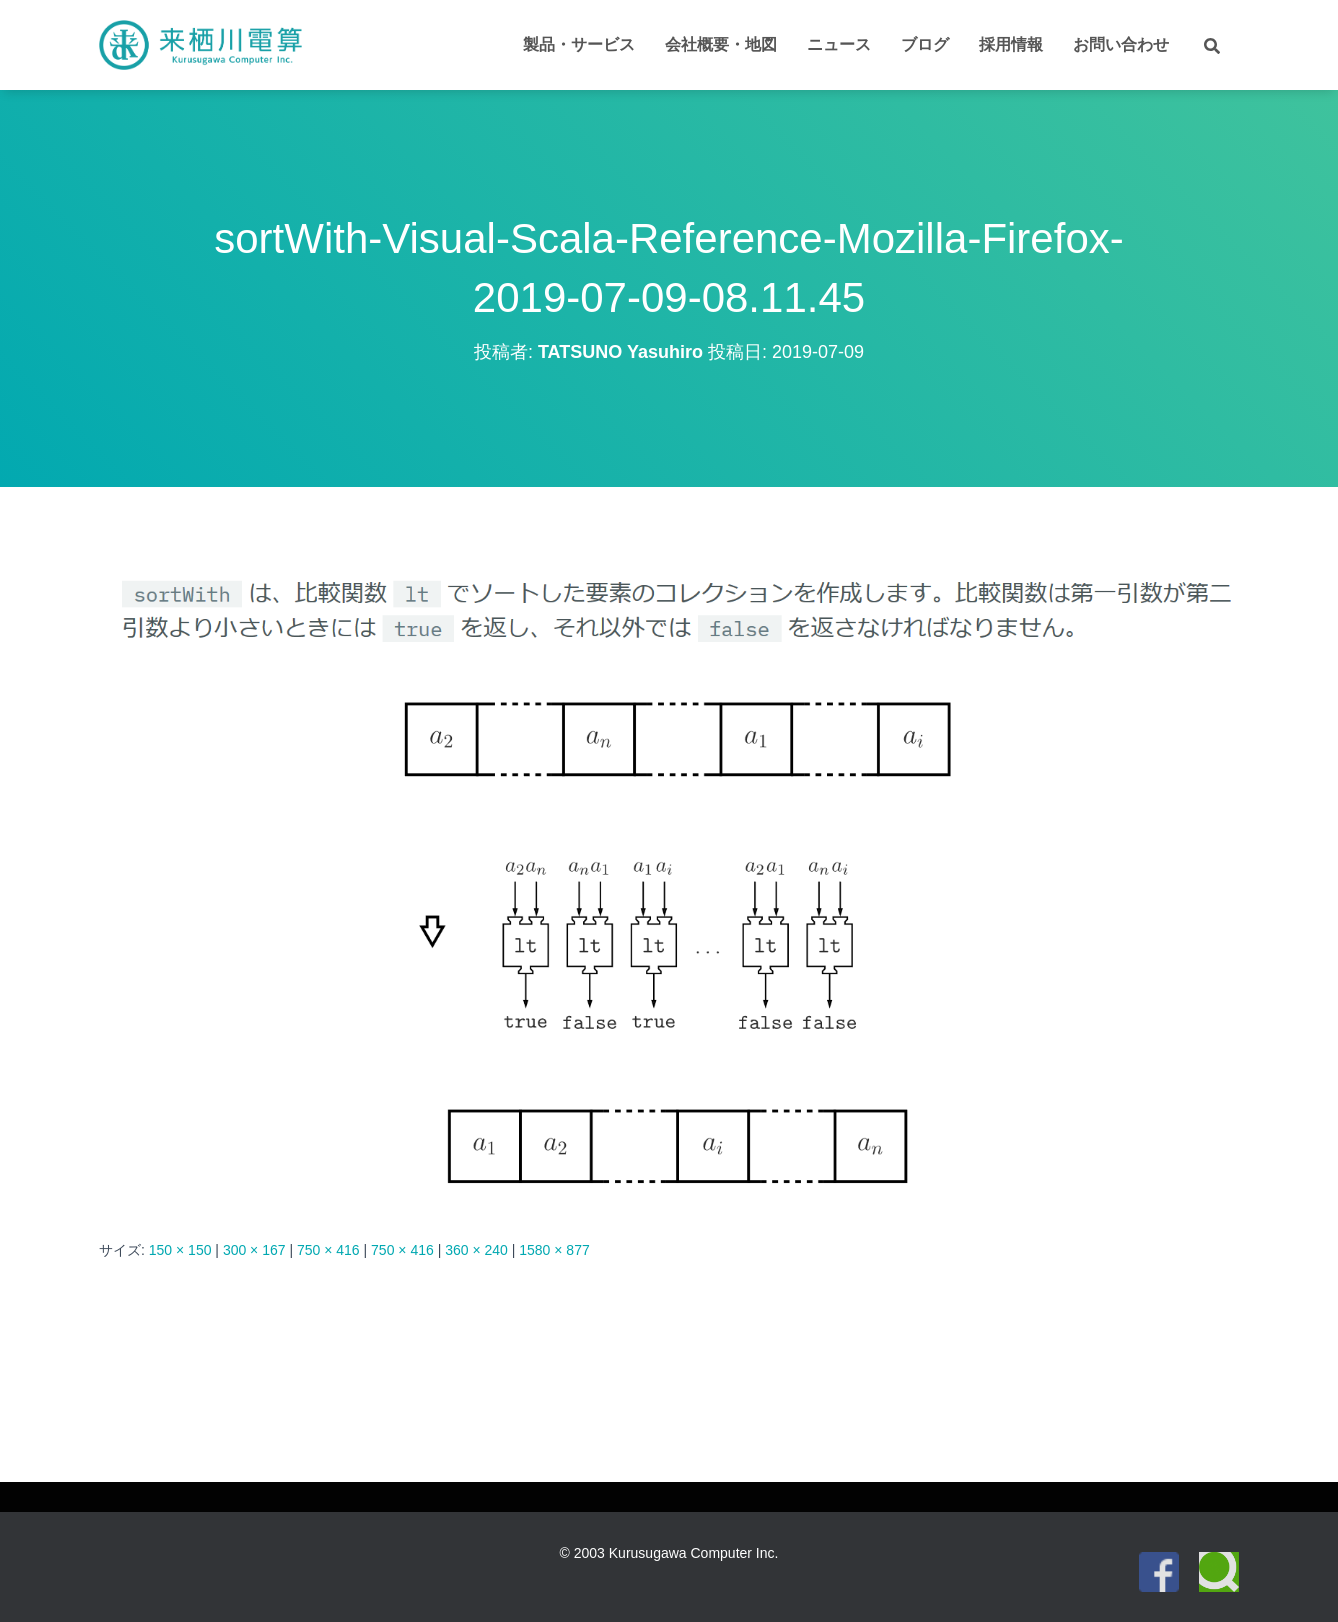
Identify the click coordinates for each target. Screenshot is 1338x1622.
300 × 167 (254, 1250)
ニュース (839, 44)
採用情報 (1011, 44)
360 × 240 (476, 1250)
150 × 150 (180, 1250)
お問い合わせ (1121, 44)
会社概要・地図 (721, 44)
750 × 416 (328, 1250)
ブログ (925, 44)
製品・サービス (579, 44)
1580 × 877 (554, 1250)
